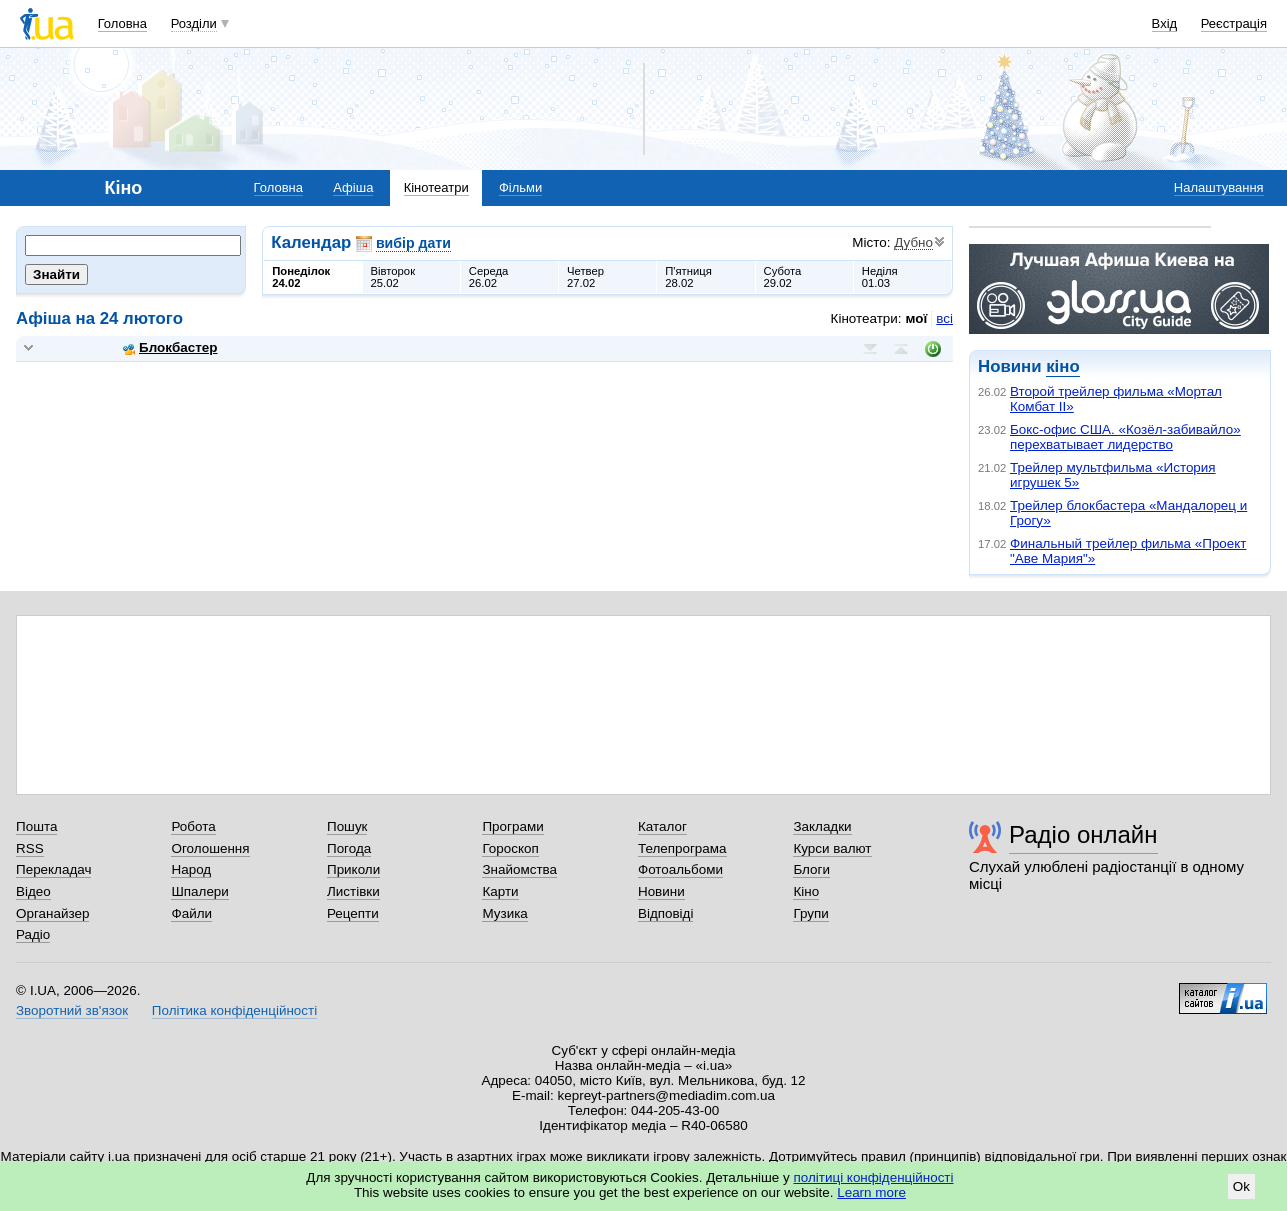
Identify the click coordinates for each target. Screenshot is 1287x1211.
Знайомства (519, 869)
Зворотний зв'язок (72, 1010)
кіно (1062, 366)
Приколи (353, 869)
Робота (193, 826)
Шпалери (199, 891)
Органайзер (52, 913)
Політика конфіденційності (234, 1010)
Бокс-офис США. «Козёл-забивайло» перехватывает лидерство (1125, 437)
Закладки (822, 826)
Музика (504, 913)
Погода (349, 848)
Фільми (520, 187)
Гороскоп (510, 848)
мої (917, 318)
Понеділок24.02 (301, 277)
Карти (500, 891)
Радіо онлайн (1083, 834)
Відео (33, 891)
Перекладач (53, 869)
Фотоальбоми (680, 869)
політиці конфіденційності (874, 1177)
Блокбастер (170, 347)
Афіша (353, 187)
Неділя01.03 (880, 277)
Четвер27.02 (585, 277)
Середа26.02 (489, 277)
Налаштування (1219, 187)
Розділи (194, 23)
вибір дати (413, 243)
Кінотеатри (436, 187)
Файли (191, 913)
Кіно (806, 891)
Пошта (36, 826)
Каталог (662, 826)
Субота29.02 (783, 277)
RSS (30, 848)
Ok (1241, 1186)
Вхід (1165, 23)
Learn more (871, 1192)
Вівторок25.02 (393, 277)
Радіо (33, 934)
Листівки (353, 891)
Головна (122, 23)
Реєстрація (1234, 23)
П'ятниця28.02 (688, 277)
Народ (191, 869)
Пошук (347, 826)
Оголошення (210, 848)
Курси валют (832, 848)
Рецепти (353, 913)
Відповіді (666, 913)
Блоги (811, 869)
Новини (661, 891)
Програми (512, 826)
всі (944, 318)
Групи (810, 913)
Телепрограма (682, 848)
